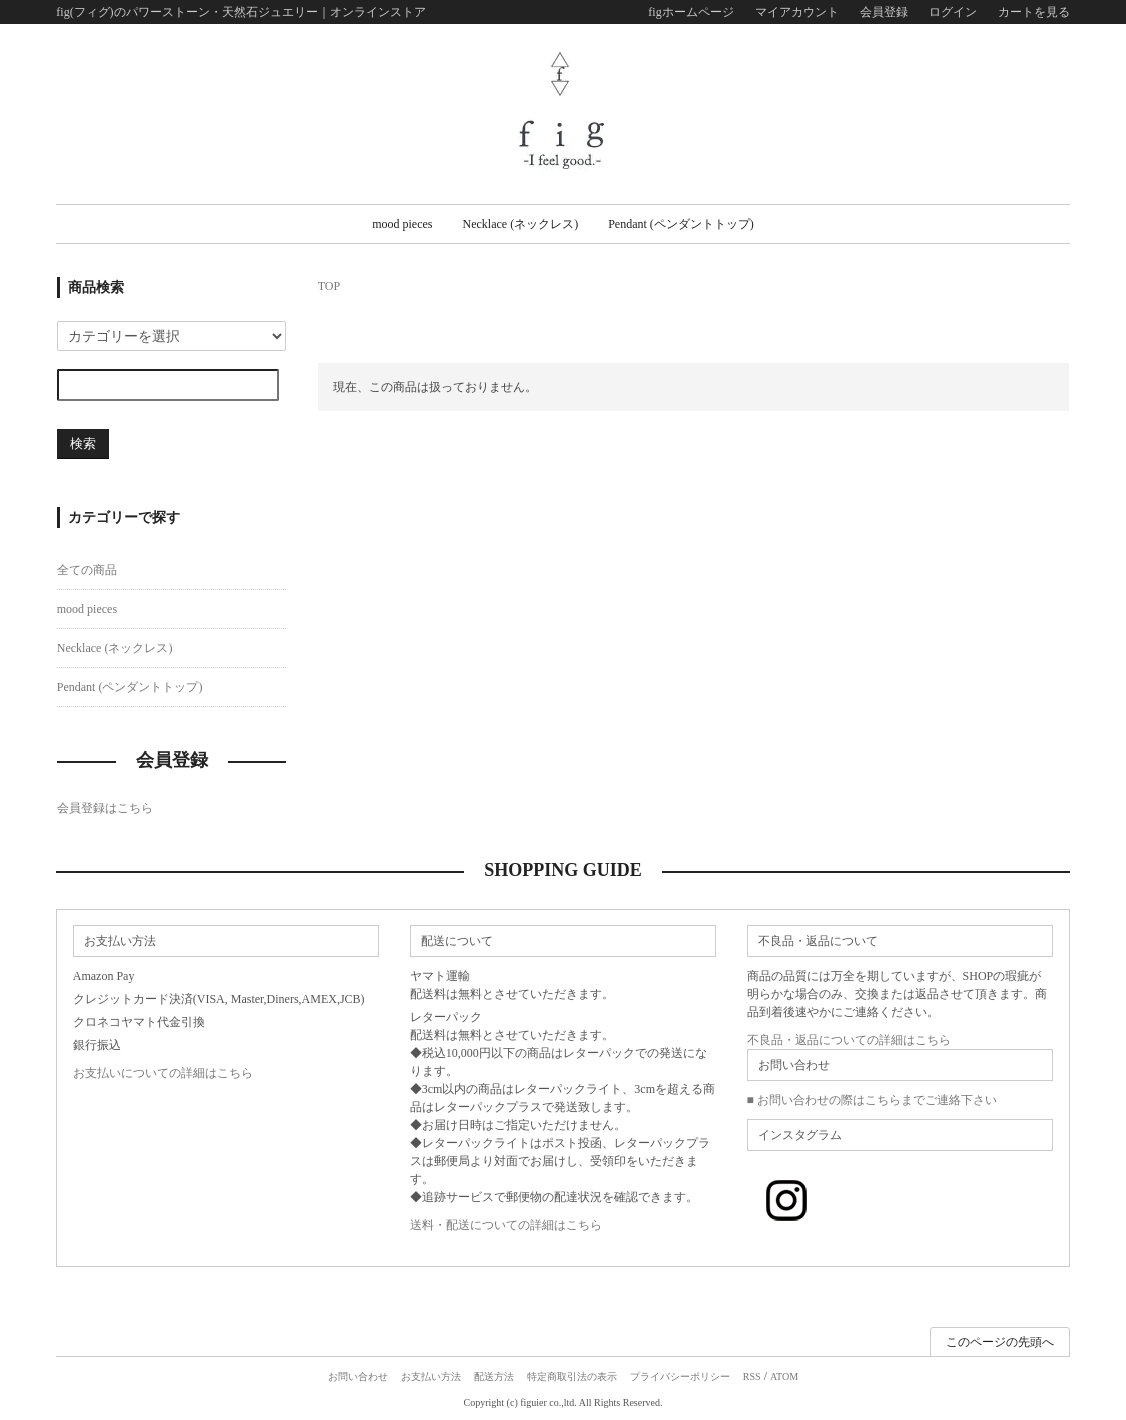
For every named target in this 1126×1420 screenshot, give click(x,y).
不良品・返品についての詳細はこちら (849, 1040)
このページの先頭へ (1000, 1342)
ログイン (953, 12)
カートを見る (1034, 12)
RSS (752, 1376)
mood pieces (402, 224)
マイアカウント (797, 12)
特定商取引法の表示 (572, 1376)
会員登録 (884, 12)
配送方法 (494, 1376)
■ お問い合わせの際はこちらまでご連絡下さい (872, 1100)
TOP (329, 286)
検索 (83, 443)
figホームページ (690, 12)
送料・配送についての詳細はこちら (506, 1225)
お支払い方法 (431, 1376)
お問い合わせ (358, 1376)
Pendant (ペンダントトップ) (681, 224)
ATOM (784, 1376)
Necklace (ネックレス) (521, 224)
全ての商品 (87, 570)
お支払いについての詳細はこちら (163, 1073)
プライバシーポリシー (680, 1376)
